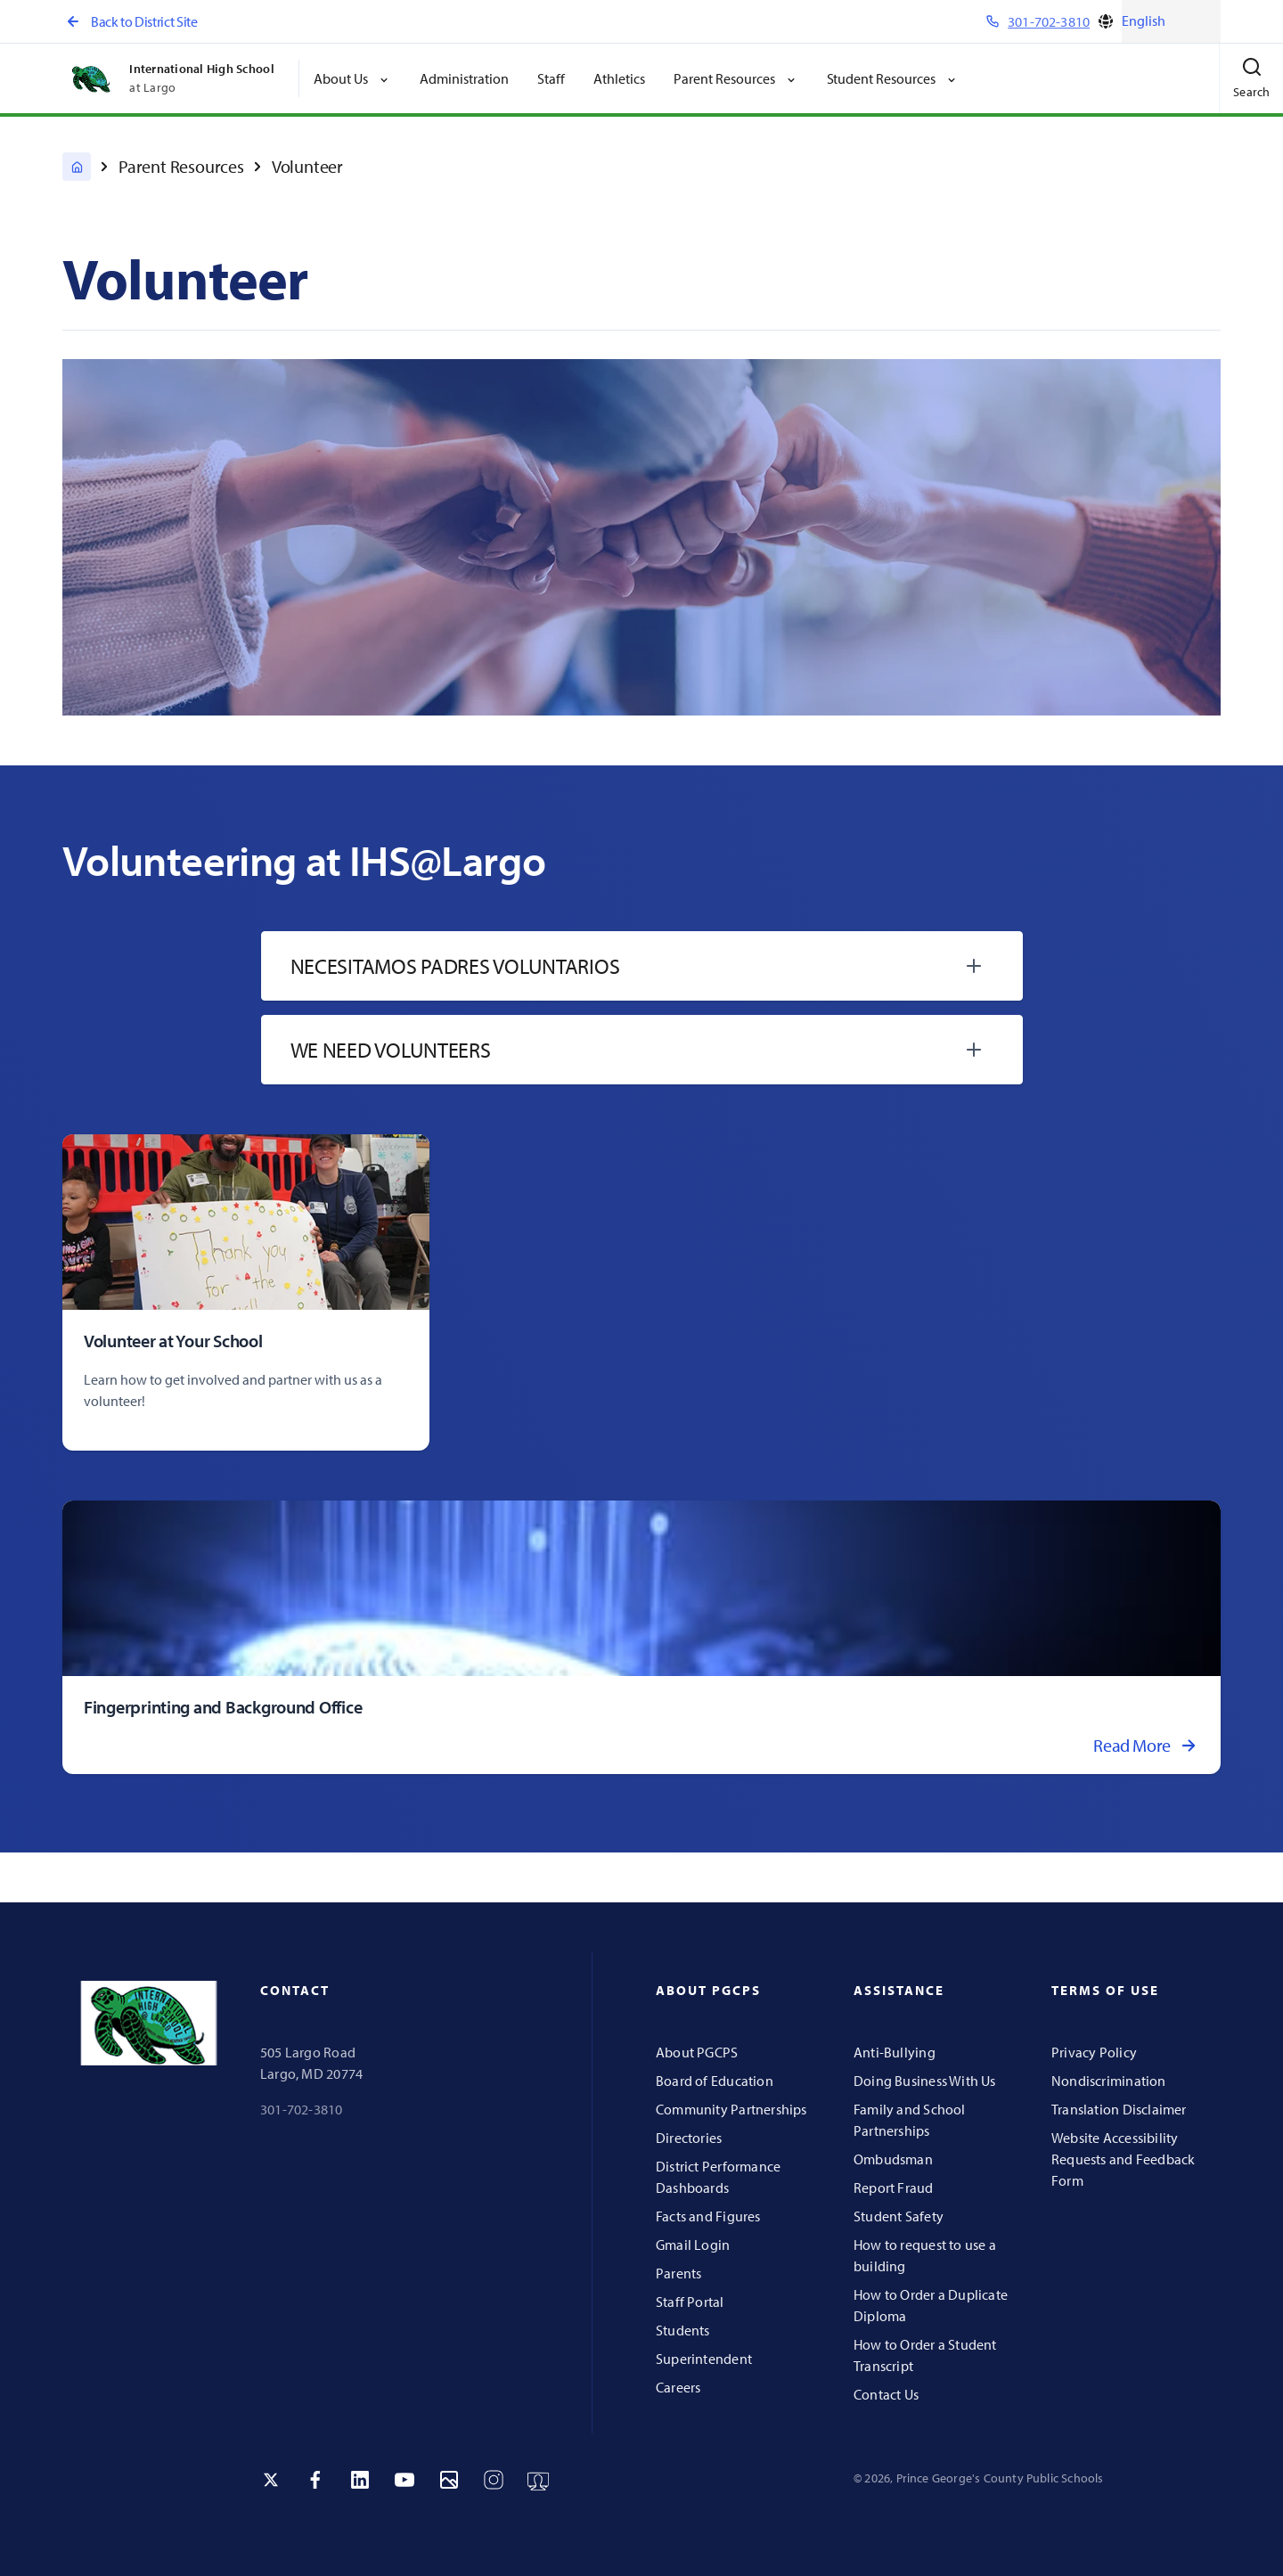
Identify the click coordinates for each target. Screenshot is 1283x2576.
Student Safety (899, 2216)
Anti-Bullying (895, 2052)
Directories (689, 2138)
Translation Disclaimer (1119, 2109)
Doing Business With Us (925, 2080)
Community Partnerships (731, 2109)
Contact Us (886, 2394)
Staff (551, 78)
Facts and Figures (708, 2216)
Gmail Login (693, 2244)
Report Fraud (894, 2187)
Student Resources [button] (893, 78)
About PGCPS (697, 2052)
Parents (678, 2273)
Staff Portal (690, 2301)
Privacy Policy (1094, 2052)
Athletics (619, 78)
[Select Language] (1171, 21)
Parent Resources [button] (736, 78)
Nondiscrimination (1108, 2080)
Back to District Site (129, 21)
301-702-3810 (301, 2109)
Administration (464, 78)
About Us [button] (352, 78)
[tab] (642, 966)
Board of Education (714, 2080)
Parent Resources (181, 166)
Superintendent (704, 2358)
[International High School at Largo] (76, 166)
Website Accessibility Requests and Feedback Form (1123, 2159)
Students (683, 2330)
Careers (678, 2387)
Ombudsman (893, 2159)
